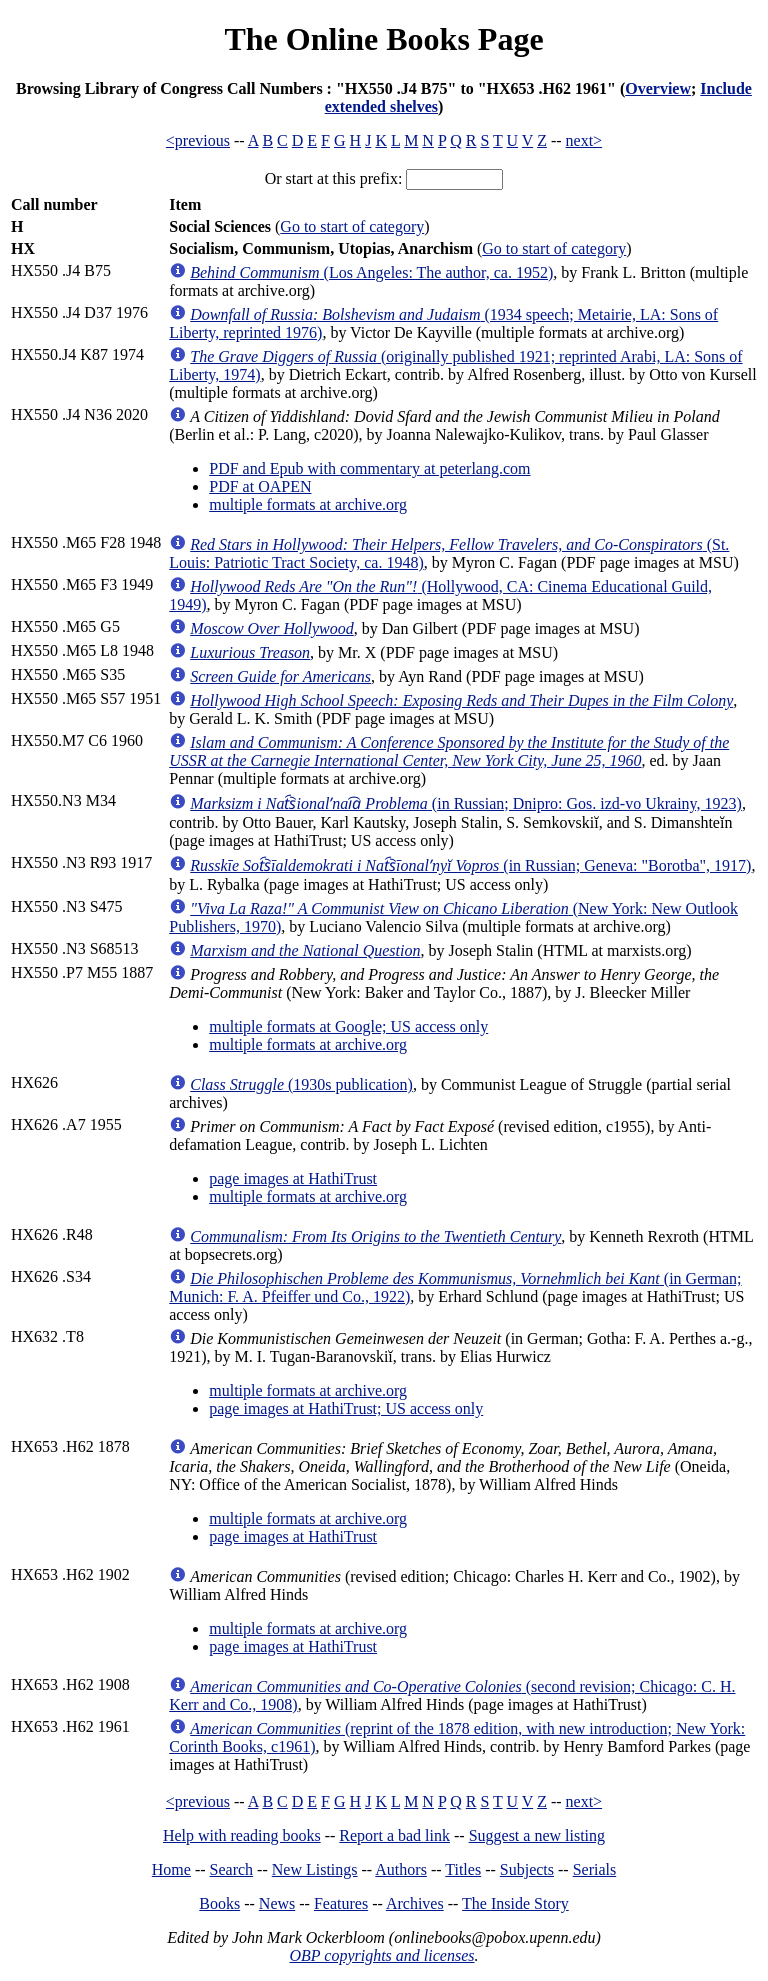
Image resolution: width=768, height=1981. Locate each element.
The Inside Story (515, 1903)
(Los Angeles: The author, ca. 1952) (371, 272)
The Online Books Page (383, 39)
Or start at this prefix (331, 178)
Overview (658, 88)
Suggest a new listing (537, 1835)
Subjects (527, 1869)
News (277, 1903)
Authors (401, 1869)
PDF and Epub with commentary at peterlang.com (369, 468)
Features (341, 1903)
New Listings (315, 1869)
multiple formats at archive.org (308, 504)
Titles (463, 1869)
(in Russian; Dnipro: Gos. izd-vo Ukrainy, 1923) (466, 803)
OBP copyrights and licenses (381, 1955)
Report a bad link (394, 1835)
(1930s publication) (301, 1084)
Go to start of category (352, 226)
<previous (198, 140)
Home (171, 1869)
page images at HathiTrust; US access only (346, 1408)
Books (219, 1903)
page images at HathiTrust (293, 1178)
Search (232, 1869)
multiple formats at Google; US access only (348, 1026)
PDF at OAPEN (260, 486)
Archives (415, 1903)
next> (584, 140)
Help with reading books (242, 1835)
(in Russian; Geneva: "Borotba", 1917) (470, 865)
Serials (595, 1869)
